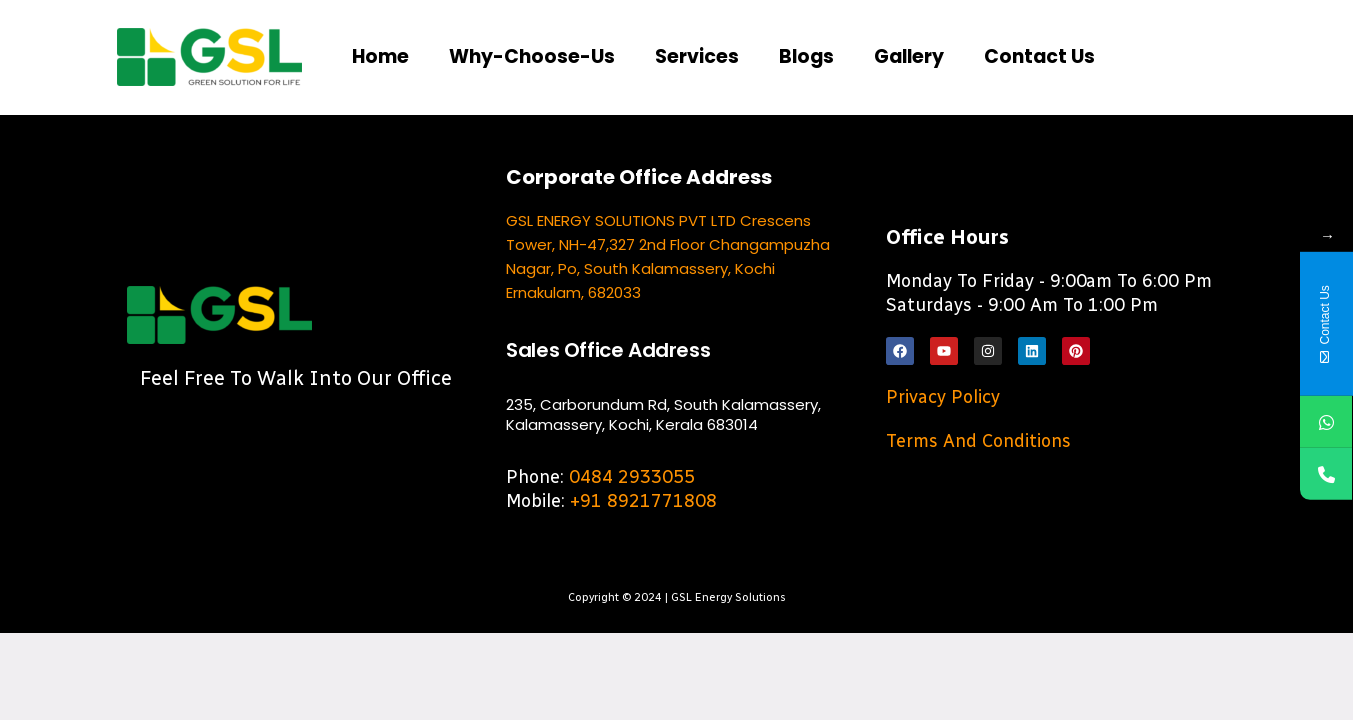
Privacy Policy (943, 402)
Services (710, 60)
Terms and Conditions (978, 446)
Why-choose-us (539, 60)
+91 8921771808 (643, 506)
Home (382, 60)
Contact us (1066, 60)
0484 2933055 (632, 482)
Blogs (823, 60)
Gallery (930, 60)
